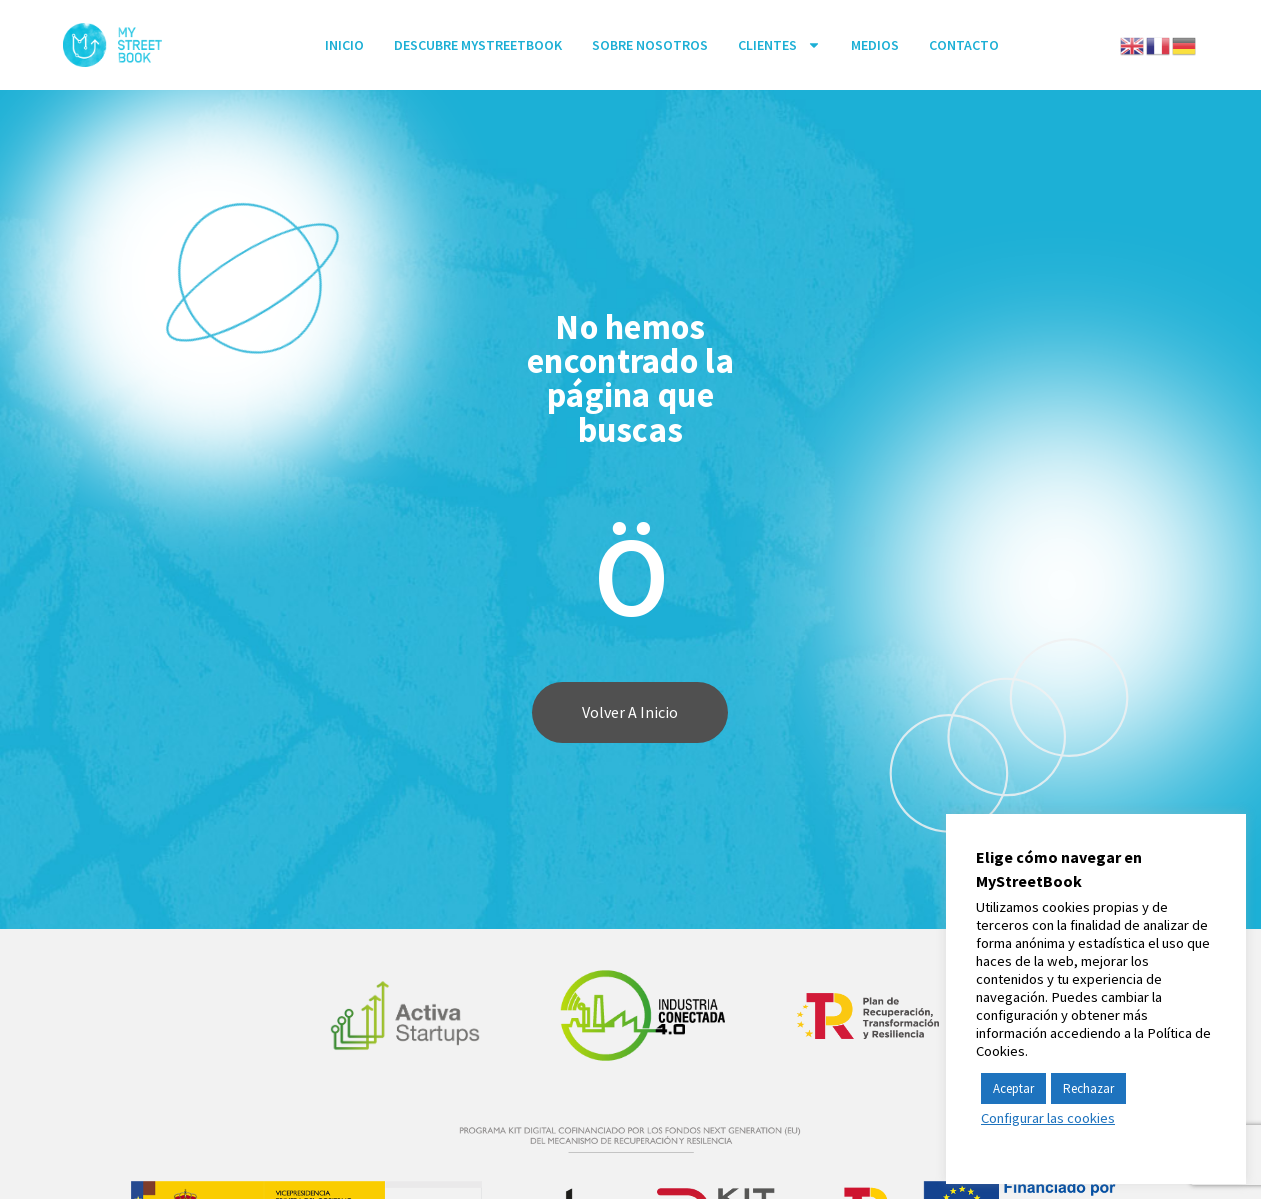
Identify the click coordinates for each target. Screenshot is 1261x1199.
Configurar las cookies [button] (1048, 1118)
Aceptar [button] (1013, 1088)
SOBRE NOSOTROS (650, 45)
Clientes (779, 45)
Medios (875, 45)
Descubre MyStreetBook (478, 45)
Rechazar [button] (1088, 1088)
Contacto (964, 45)
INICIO (344, 45)
